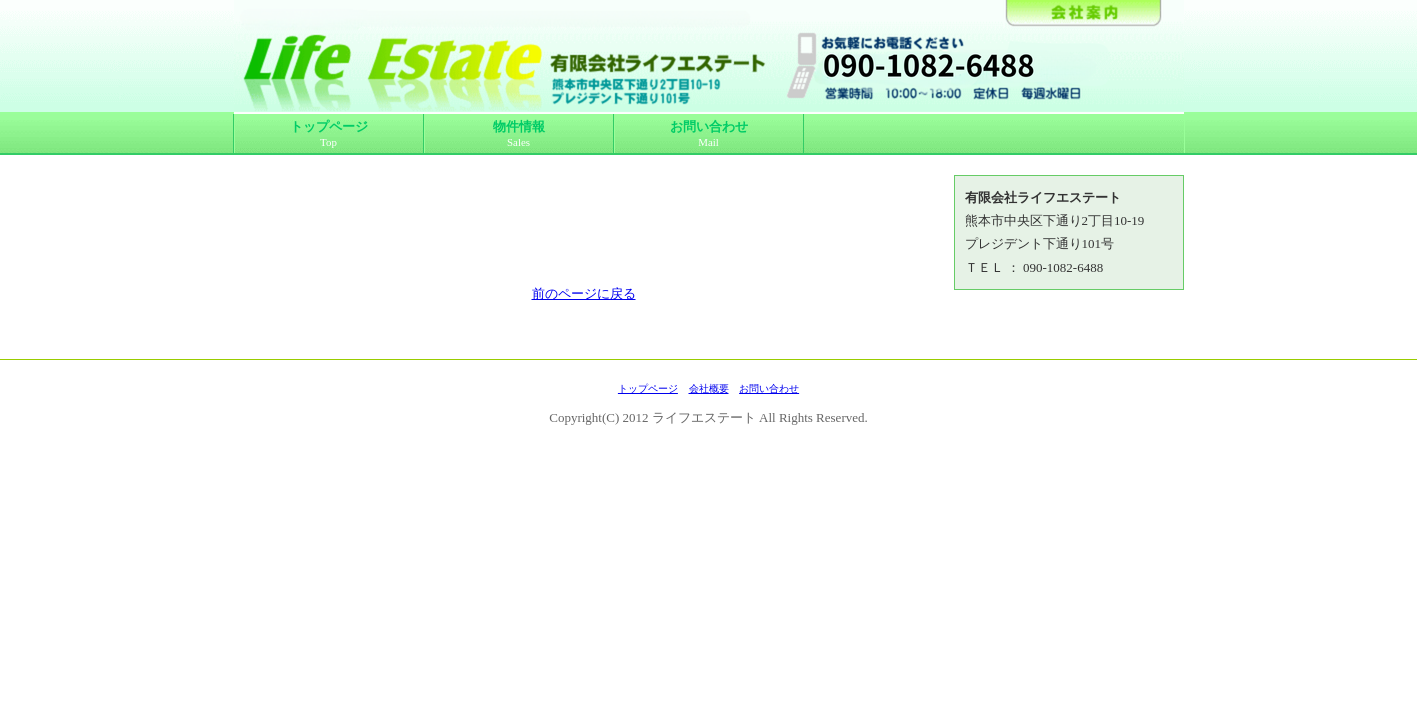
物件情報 (519, 134)
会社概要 (709, 388)
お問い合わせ (709, 134)
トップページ (329, 134)
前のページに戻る (584, 293)
